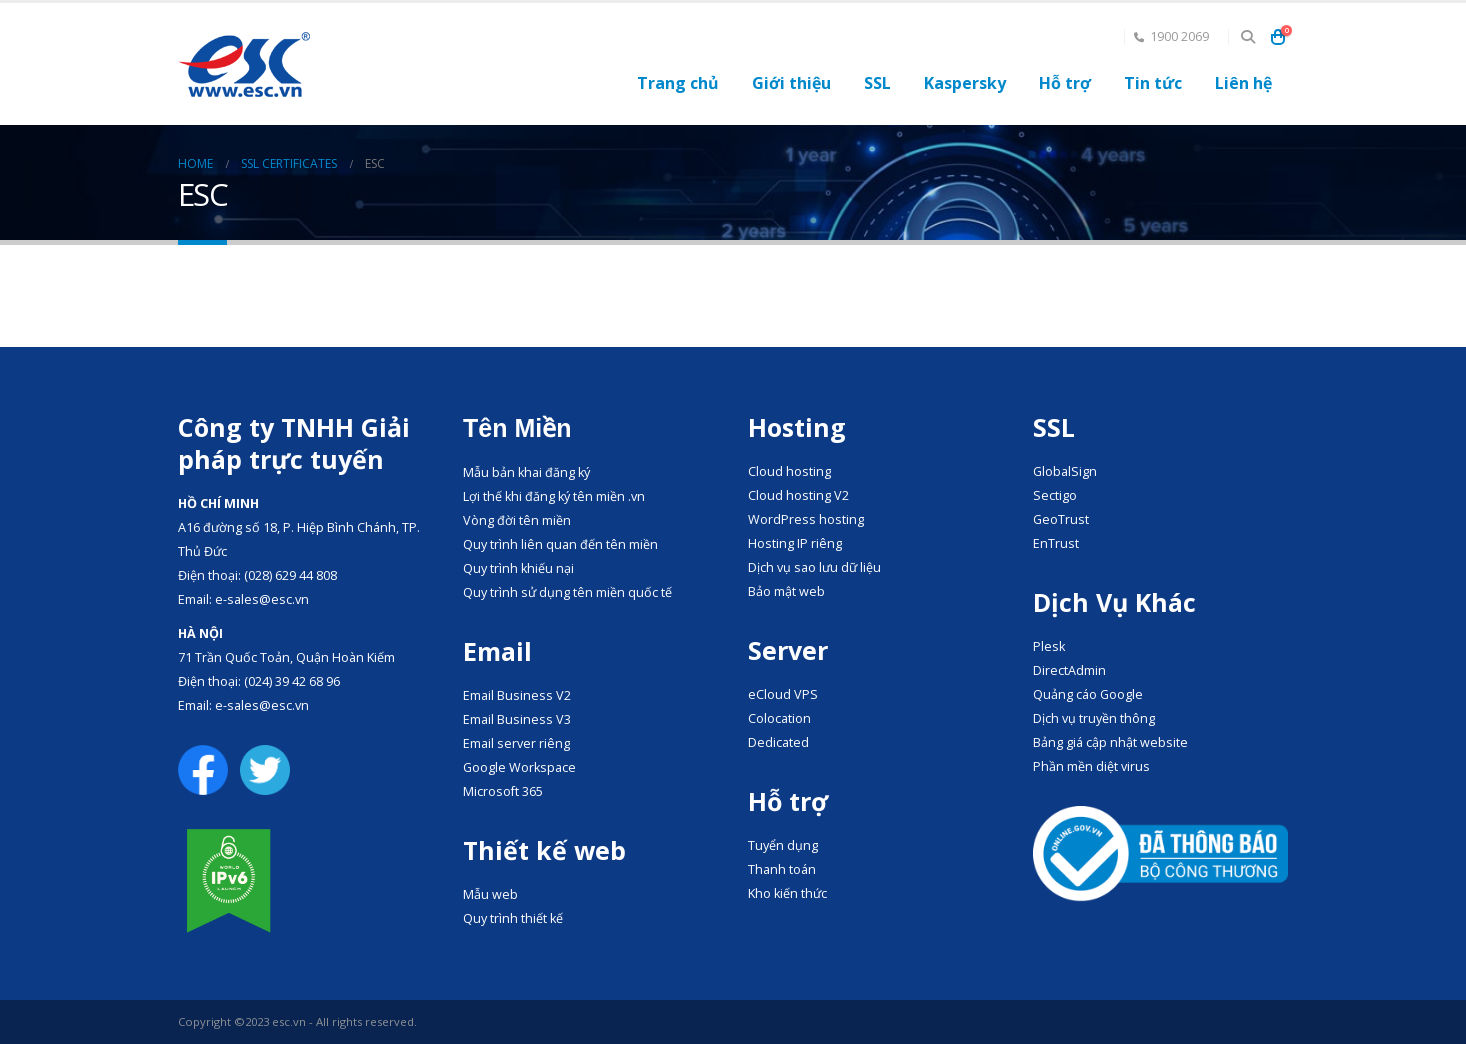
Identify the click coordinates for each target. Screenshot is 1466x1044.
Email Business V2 (517, 695)
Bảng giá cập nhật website (1110, 742)
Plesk (1049, 646)
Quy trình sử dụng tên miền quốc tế (567, 592)
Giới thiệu (791, 83)
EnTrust (1056, 543)
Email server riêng (516, 743)
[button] (1247, 37)
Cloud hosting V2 (798, 495)
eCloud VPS (783, 694)
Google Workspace (519, 767)
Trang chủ (678, 83)
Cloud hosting (789, 471)
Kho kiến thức (787, 893)
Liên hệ (1243, 83)
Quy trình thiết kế (513, 918)
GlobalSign (1065, 471)
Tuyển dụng (783, 845)
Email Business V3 (517, 719)
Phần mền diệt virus (1091, 766)
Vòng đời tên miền (517, 520)
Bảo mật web (786, 591)
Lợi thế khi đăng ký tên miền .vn (554, 496)
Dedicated (778, 742)
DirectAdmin (1069, 670)
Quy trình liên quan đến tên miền (560, 544)
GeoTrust (1061, 519)
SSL (877, 83)
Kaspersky (965, 83)
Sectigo (1055, 495)
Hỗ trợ (1065, 83)
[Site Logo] (244, 64)
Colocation (779, 718)
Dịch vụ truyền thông (1094, 718)
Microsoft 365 (503, 791)
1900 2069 (1171, 36)
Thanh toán (782, 869)
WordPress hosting (806, 519)
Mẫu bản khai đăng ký (526, 472)
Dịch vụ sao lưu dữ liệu (814, 567)
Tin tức (1153, 83)
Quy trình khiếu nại (518, 568)
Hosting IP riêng (795, 543)
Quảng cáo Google (1088, 694)
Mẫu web (490, 894)
